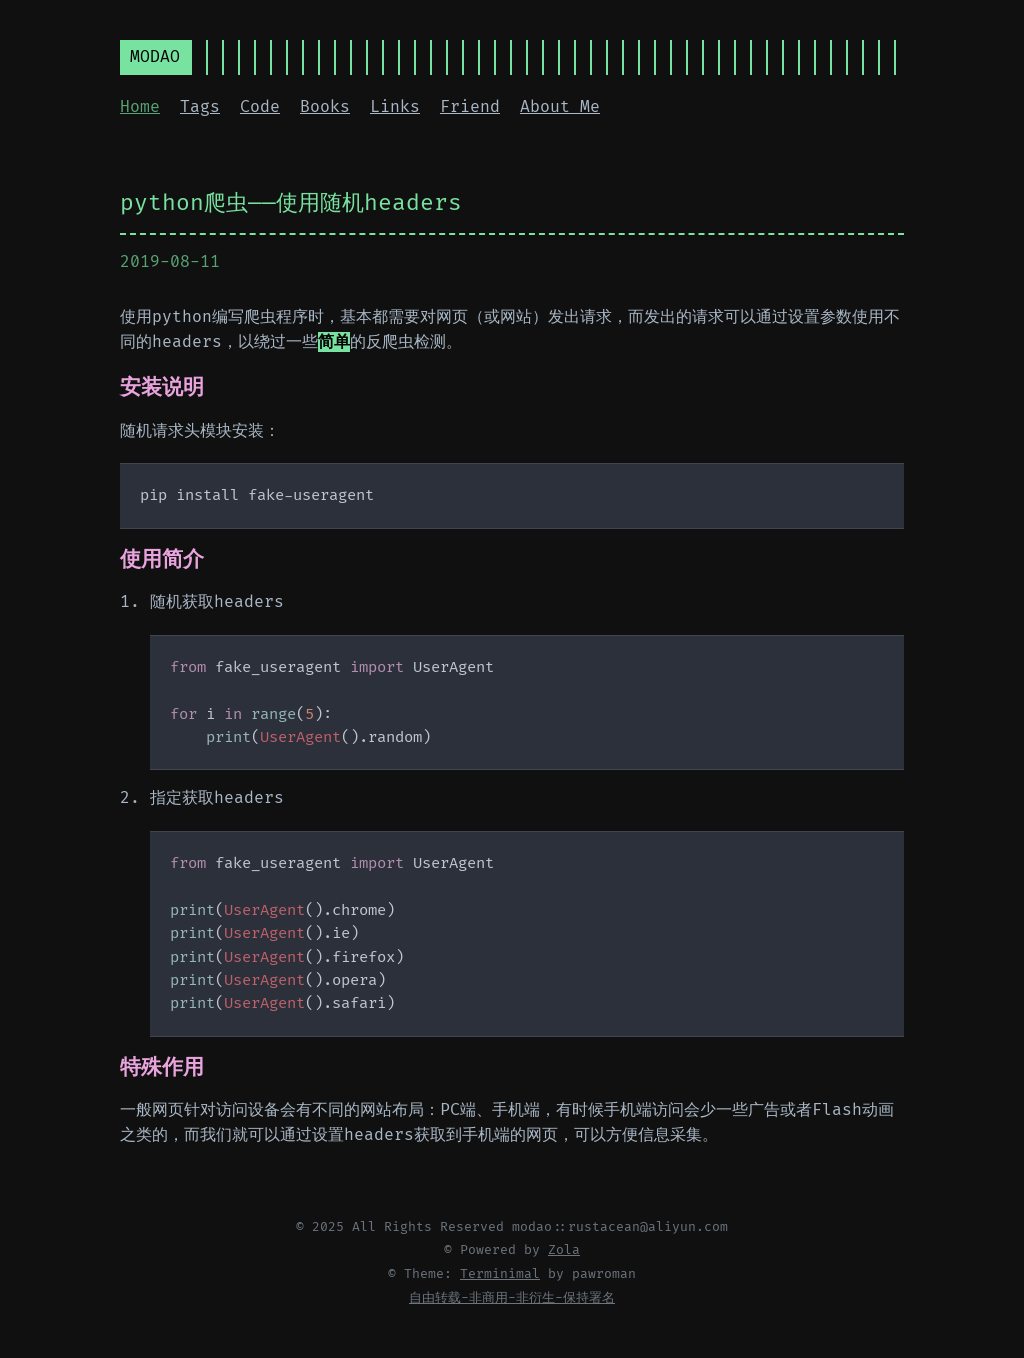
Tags (200, 107)
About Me (560, 107)
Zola (564, 1250)
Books (325, 107)
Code (260, 107)
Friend (470, 107)
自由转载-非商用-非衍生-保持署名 (512, 1298)
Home (140, 107)
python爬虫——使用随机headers (291, 203)
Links (395, 107)
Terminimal (500, 1274)
